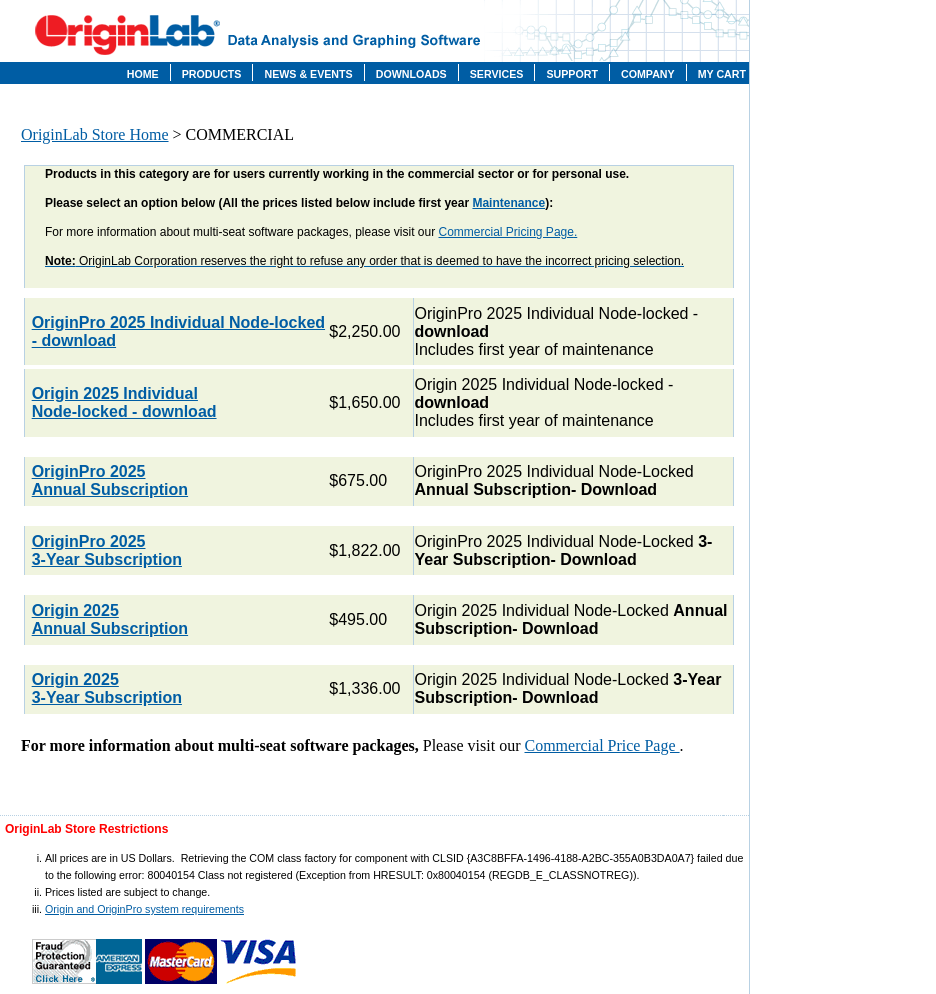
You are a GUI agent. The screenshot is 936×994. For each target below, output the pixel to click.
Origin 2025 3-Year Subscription (107, 688)
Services (497, 74)
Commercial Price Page (602, 745)
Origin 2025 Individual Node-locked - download (124, 402)
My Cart (722, 74)
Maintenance (508, 203)
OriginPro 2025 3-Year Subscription (107, 550)
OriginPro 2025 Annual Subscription (110, 480)
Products (212, 74)
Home (143, 74)
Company (648, 74)
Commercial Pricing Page (506, 232)
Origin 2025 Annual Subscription (110, 619)
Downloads (411, 74)
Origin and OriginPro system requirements (144, 909)
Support (572, 74)
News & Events (308, 74)
